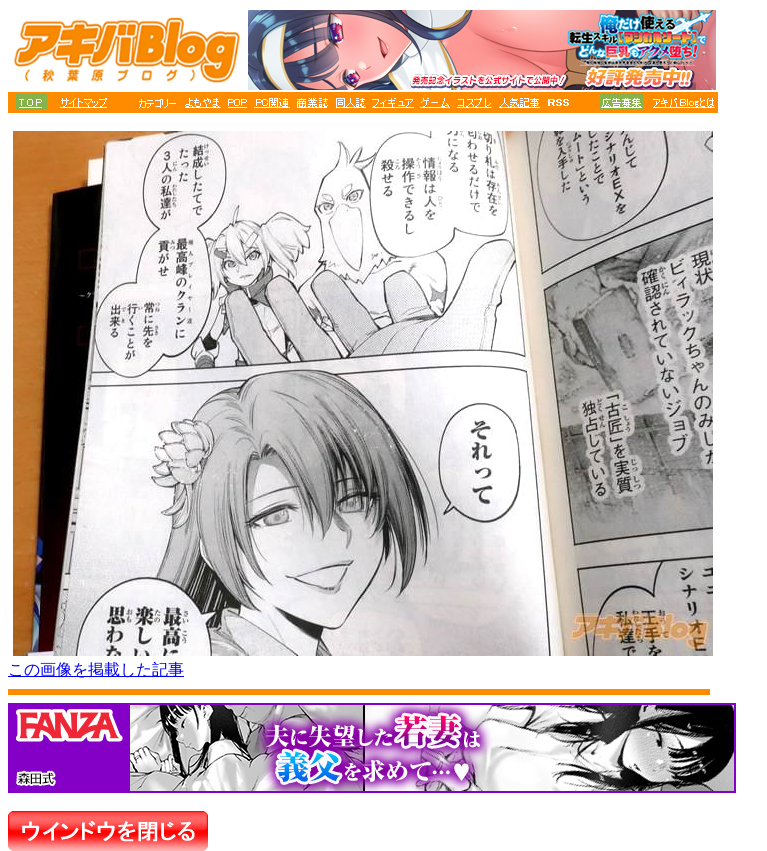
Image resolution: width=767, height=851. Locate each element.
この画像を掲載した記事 (96, 669)
